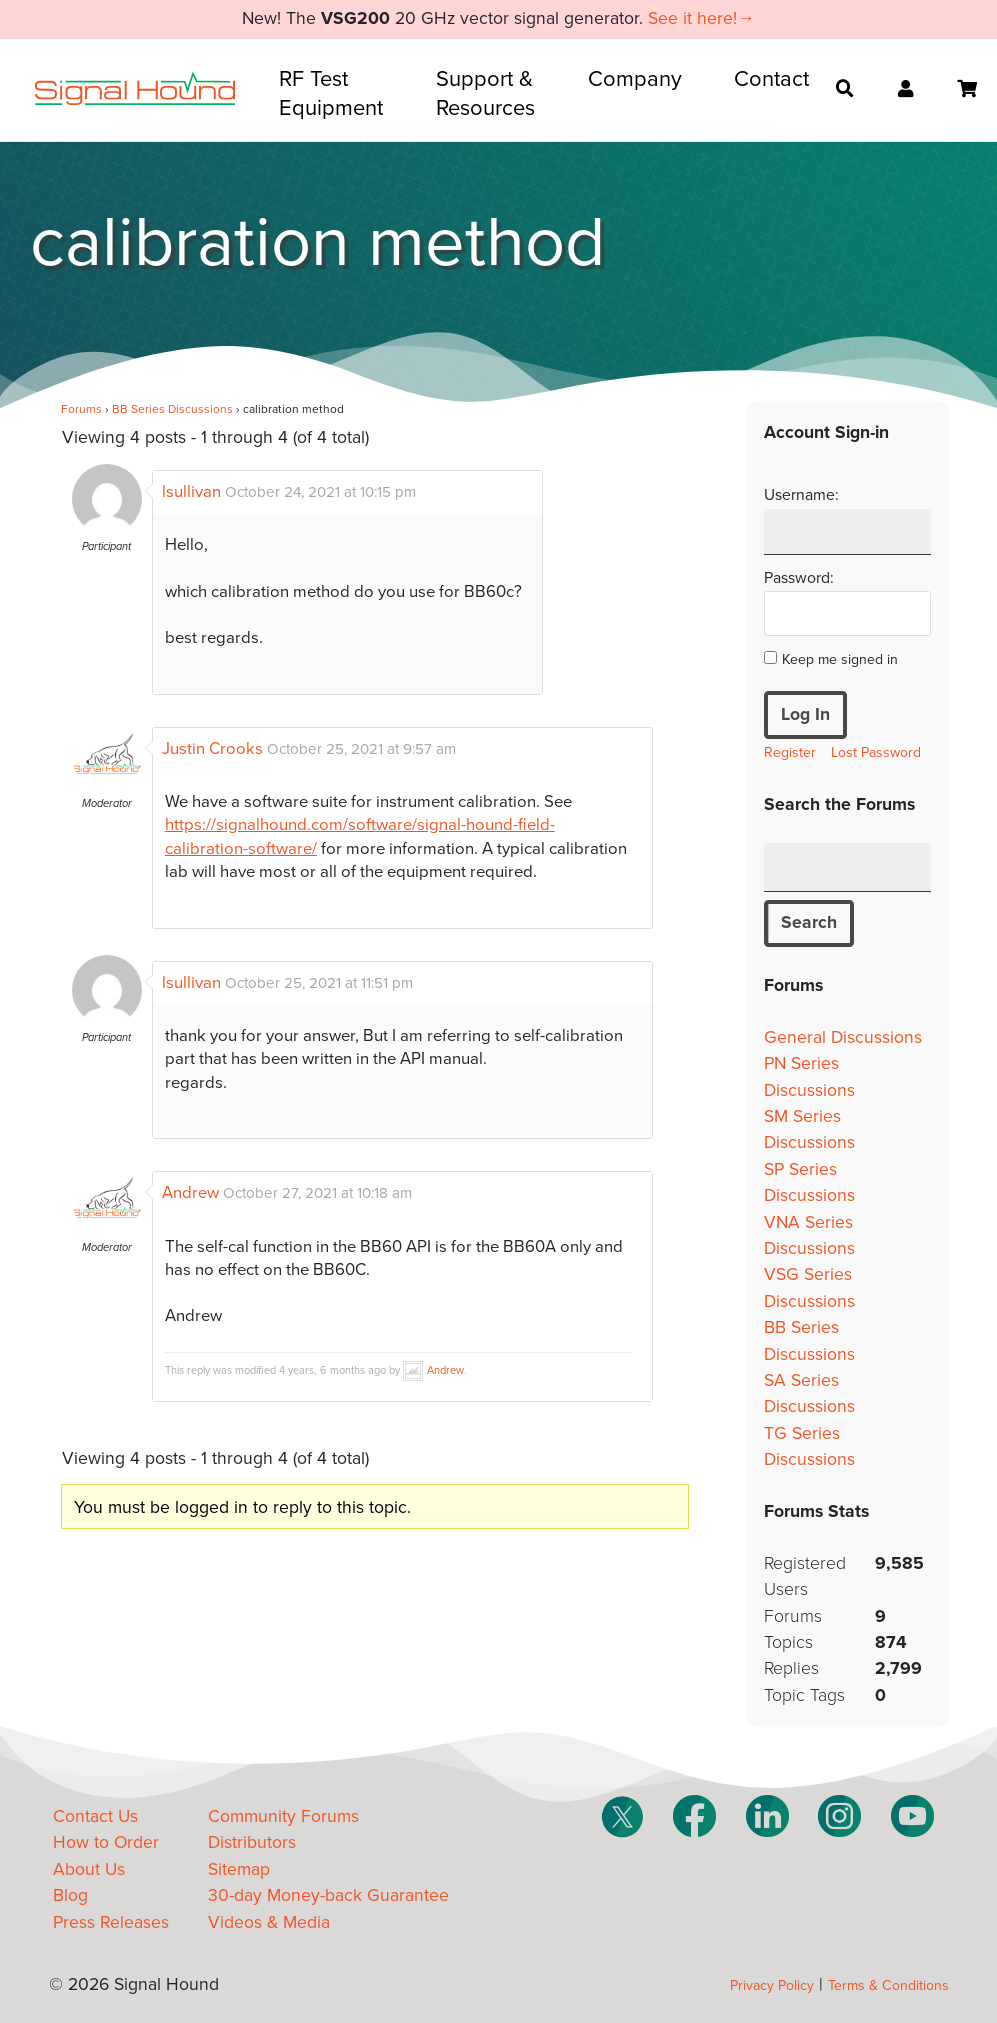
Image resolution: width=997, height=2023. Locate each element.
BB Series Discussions (172, 409)
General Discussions (843, 1037)
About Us (89, 1869)
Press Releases (111, 1922)
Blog (70, 1895)
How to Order (106, 1842)
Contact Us (95, 1816)
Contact (771, 79)
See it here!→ (701, 18)
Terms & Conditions (888, 1985)
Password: (799, 578)
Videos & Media (269, 1922)
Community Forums (283, 1816)
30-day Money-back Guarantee (328, 1895)
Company (635, 79)
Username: (801, 495)
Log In (805, 714)
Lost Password (876, 752)
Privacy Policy (772, 1985)
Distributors (252, 1842)
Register (790, 752)
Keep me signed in (840, 659)
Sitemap (239, 1869)
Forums (81, 409)
